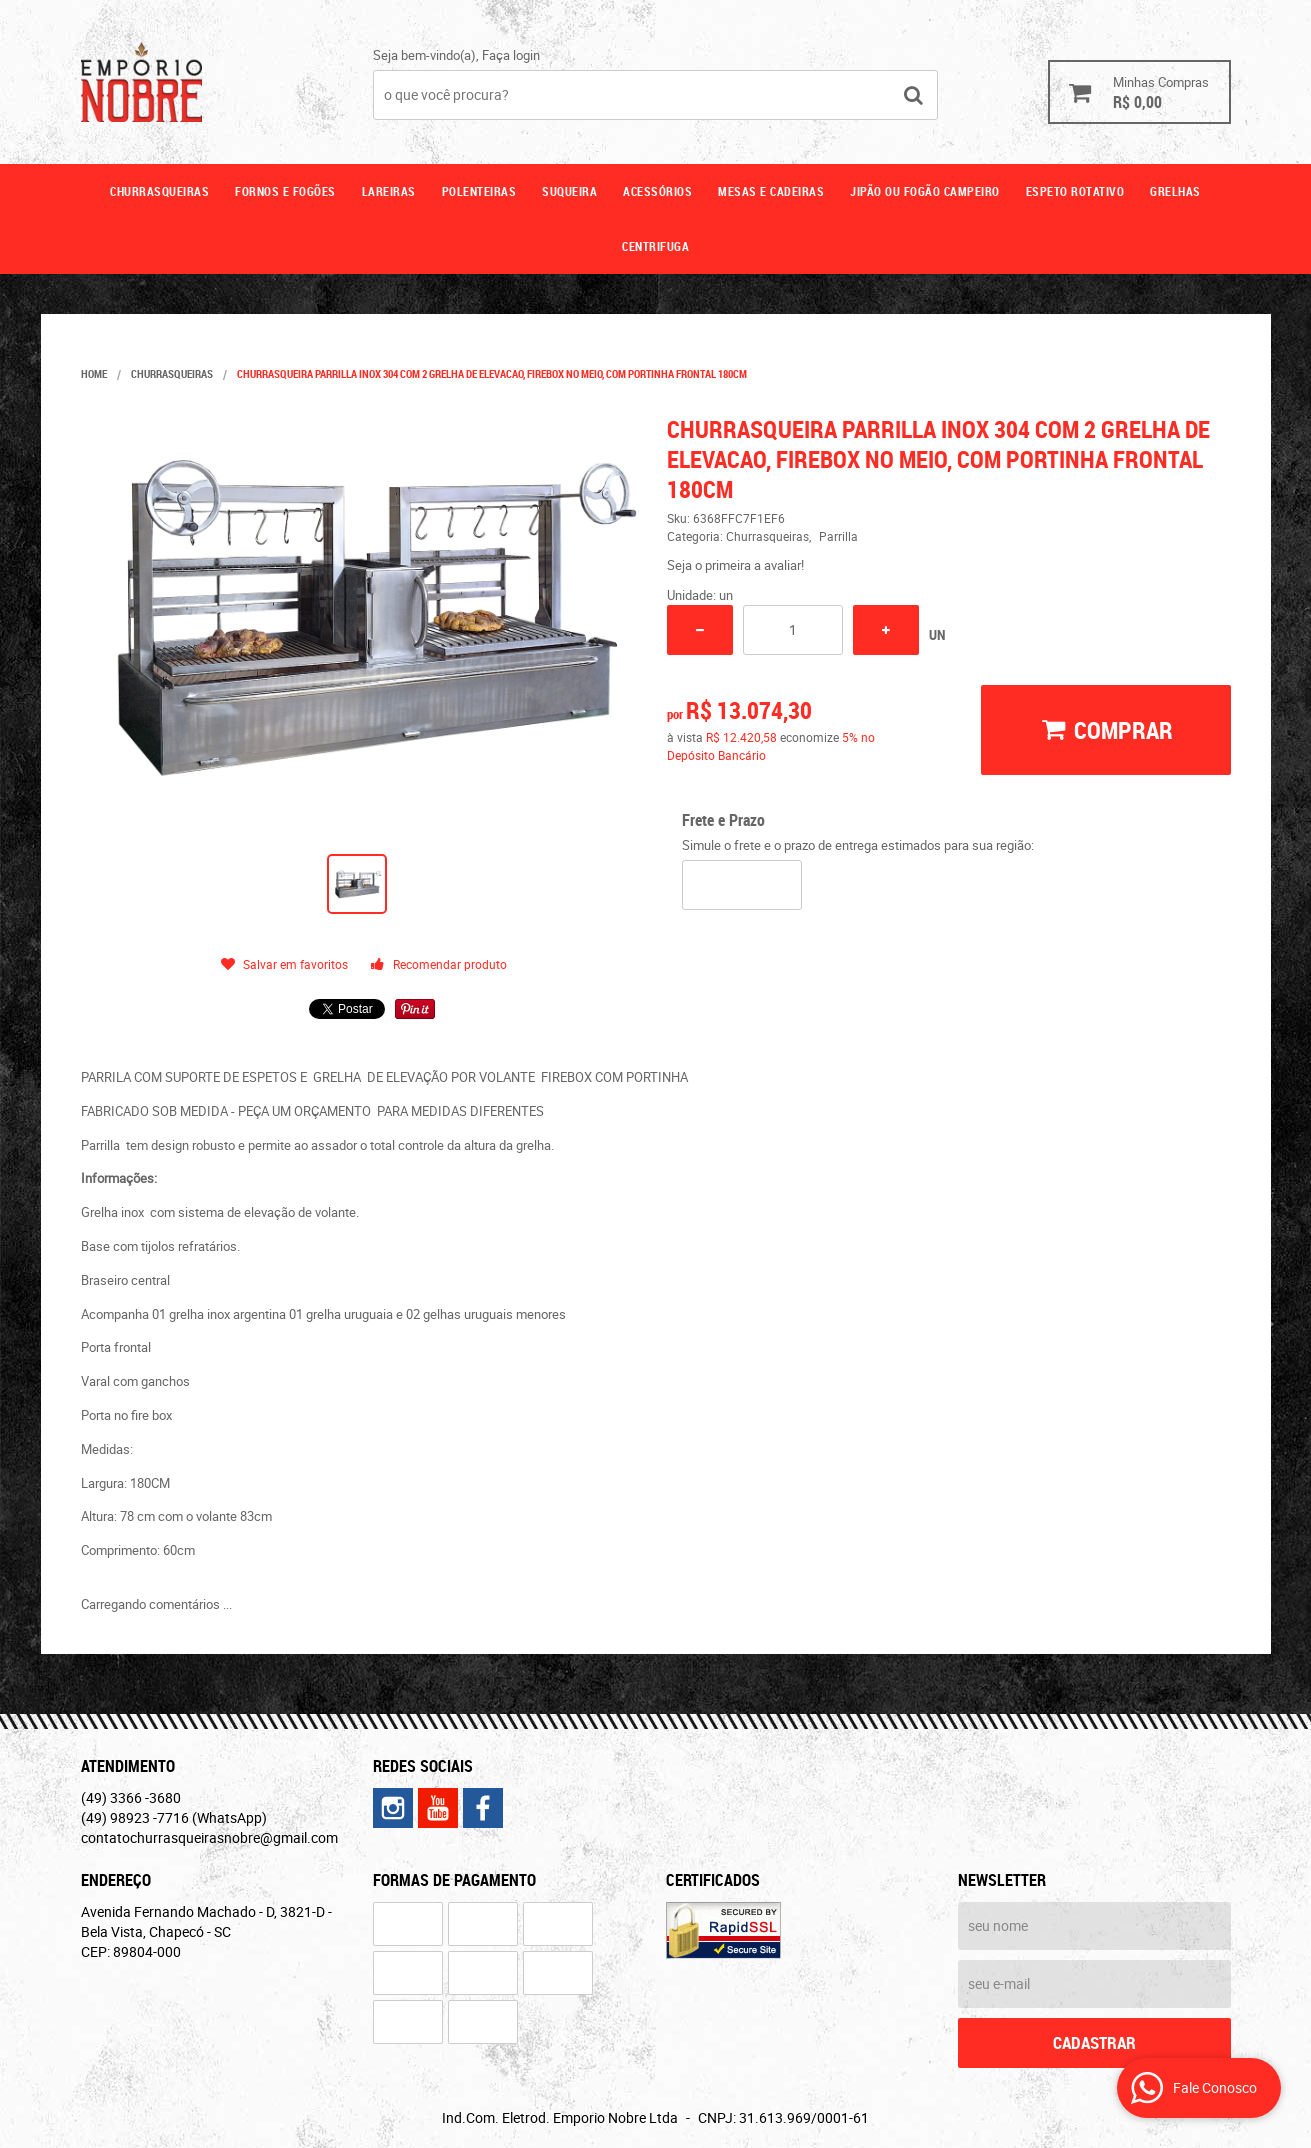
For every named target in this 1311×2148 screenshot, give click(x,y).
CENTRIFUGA (655, 246)
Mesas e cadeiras (771, 191)
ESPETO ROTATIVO (1075, 191)
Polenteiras (479, 191)
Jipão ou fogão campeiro (925, 191)
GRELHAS (1175, 191)
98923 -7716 (174, 1817)
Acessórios (657, 191)
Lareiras (389, 191)
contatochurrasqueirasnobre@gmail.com (209, 1837)
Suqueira (569, 191)
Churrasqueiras (159, 191)
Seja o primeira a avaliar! (735, 565)
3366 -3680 (131, 1797)
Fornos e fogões (285, 191)
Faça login (511, 55)
